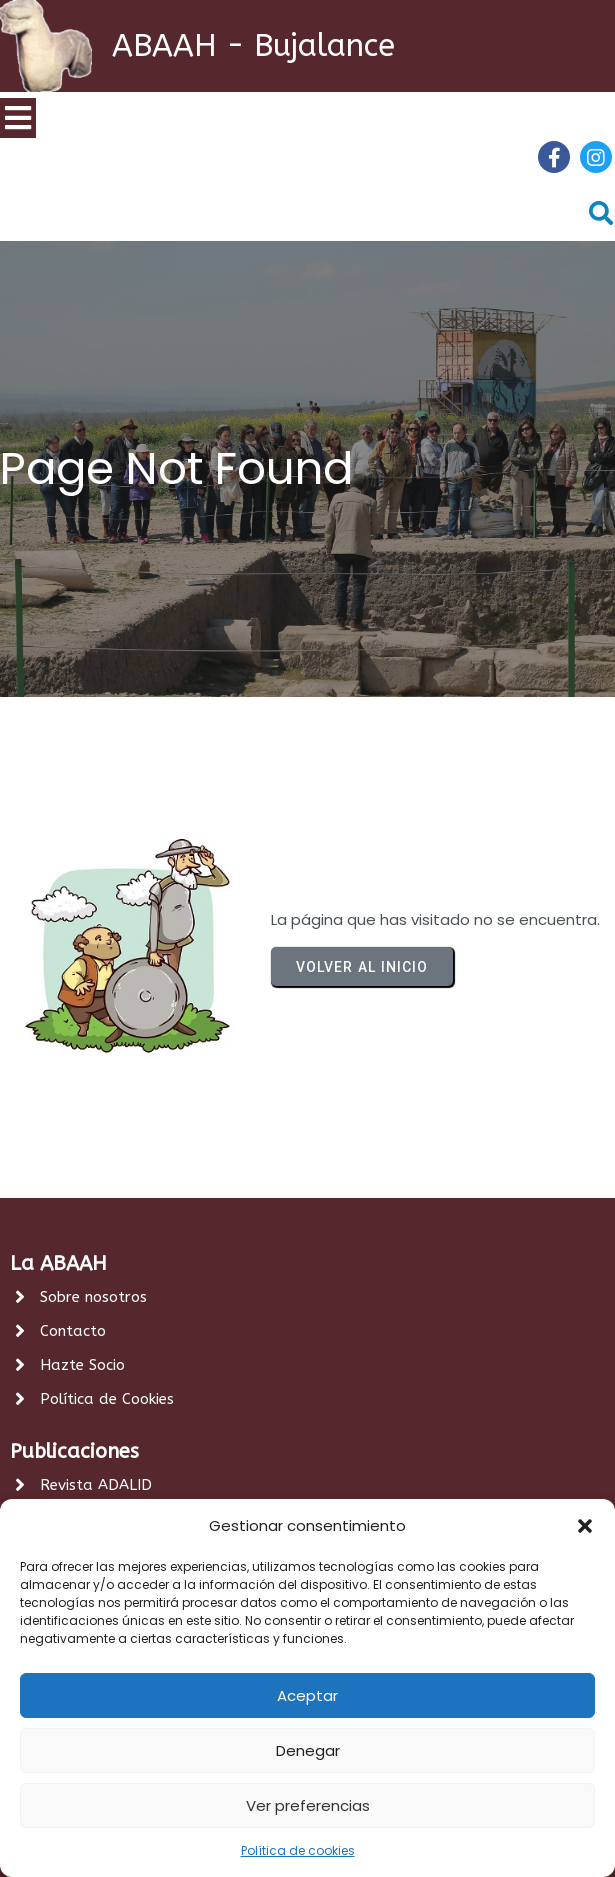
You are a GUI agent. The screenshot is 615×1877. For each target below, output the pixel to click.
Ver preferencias (308, 1805)
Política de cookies (298, 1850)
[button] (585, 1526)
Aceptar (307, 1695)
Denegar (308, 1750)
